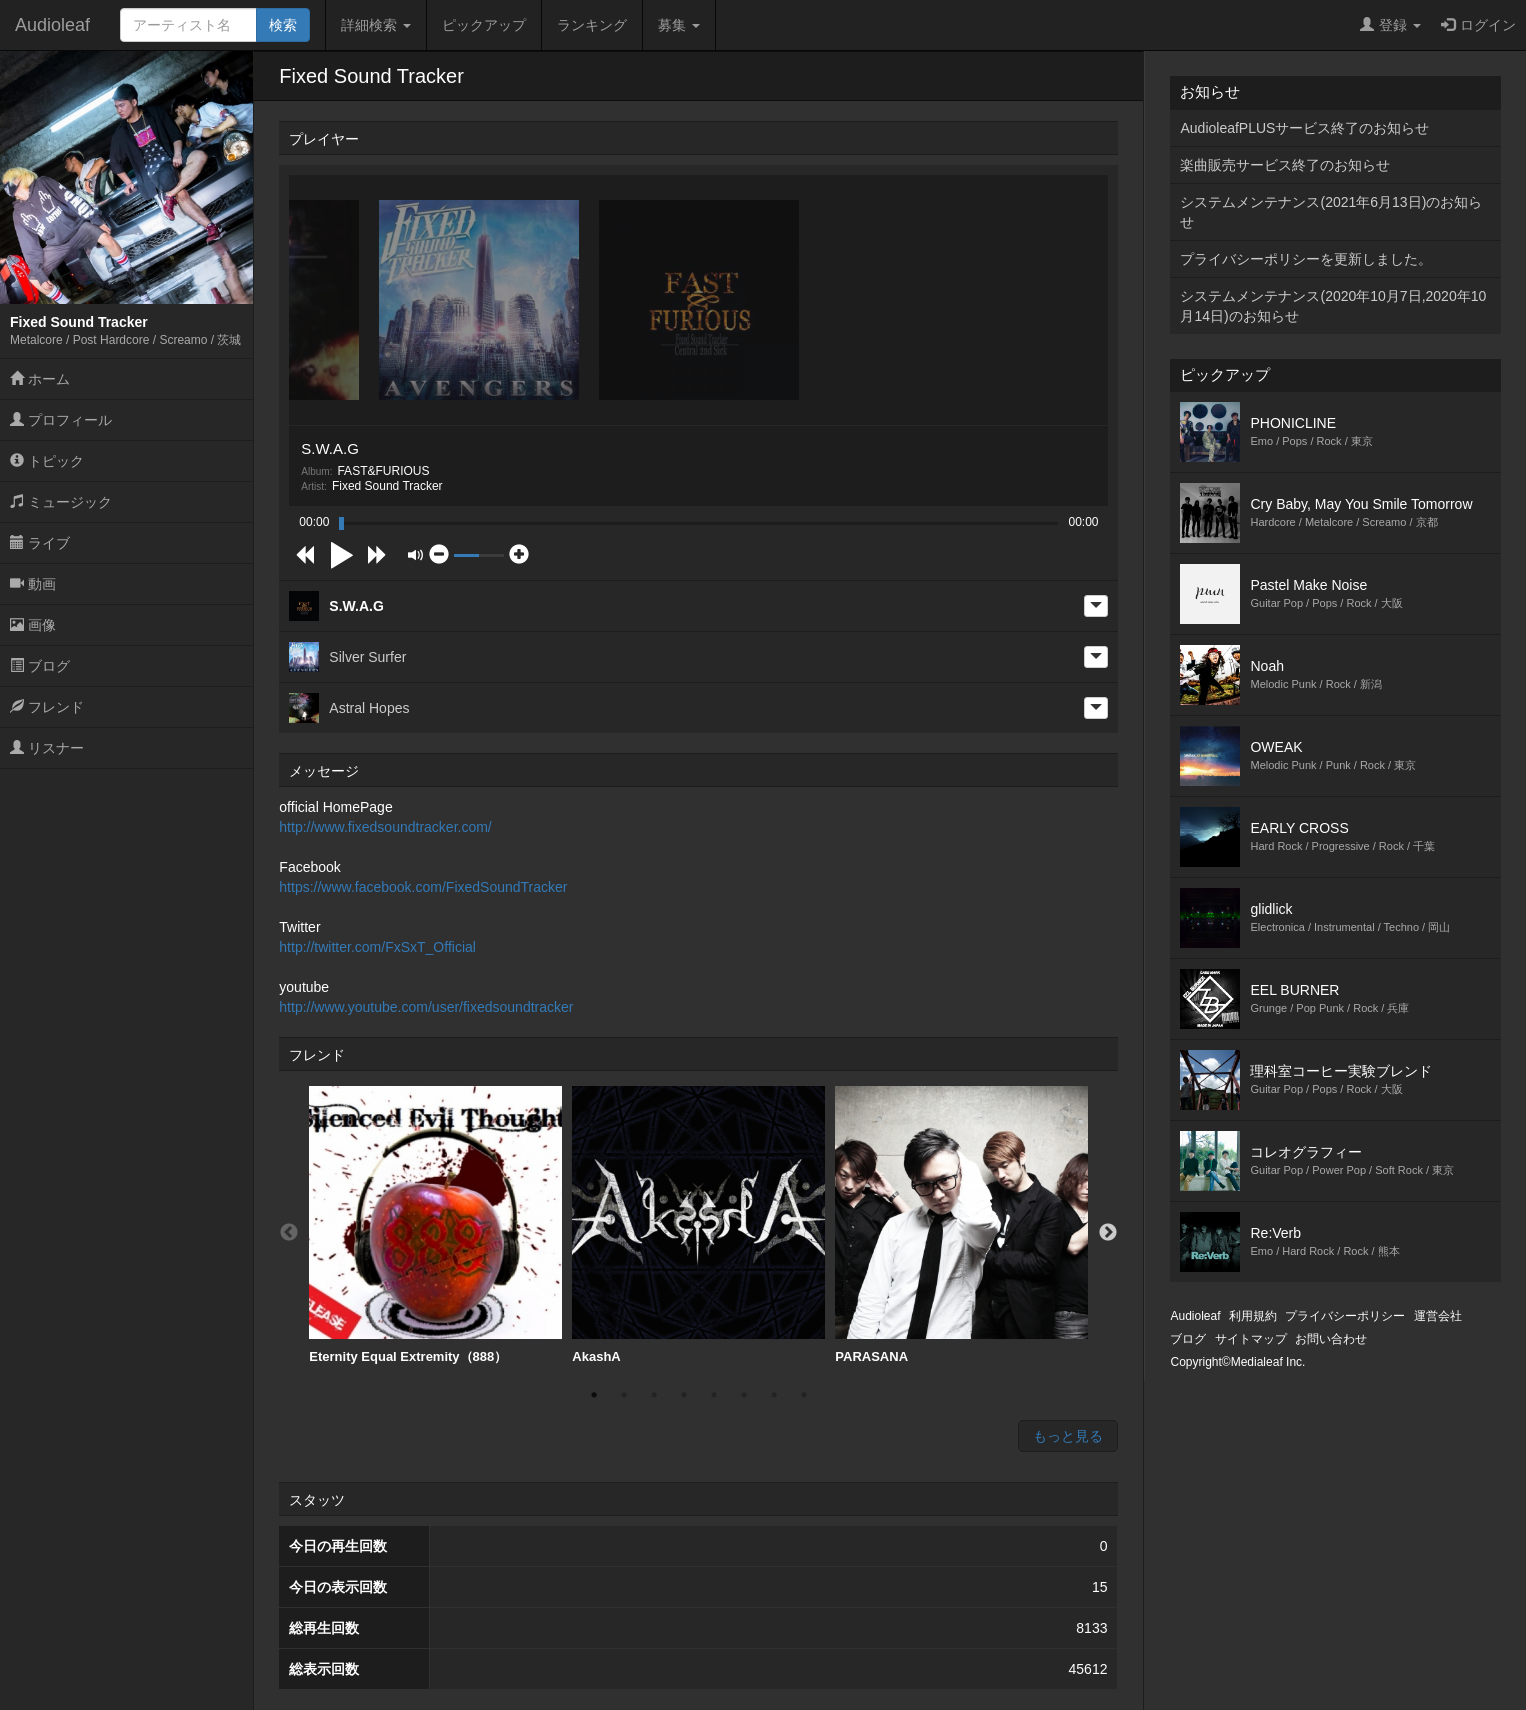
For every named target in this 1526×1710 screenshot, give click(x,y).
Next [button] (1108, 1233)
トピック (47, 461)
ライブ (40, 543)
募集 (679, 25)
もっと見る (1068, 1436)
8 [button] (804, 1395)
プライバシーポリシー (1345, 1316)
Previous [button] (289, 1233)
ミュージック (61, 502)
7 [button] (774, 1395)
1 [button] (594, 1395)
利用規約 (1253, 1316)
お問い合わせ (1331, 1339)
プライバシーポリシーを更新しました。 (1306, 259)
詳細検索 (376, 25)
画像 (33, 625)
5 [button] (714, 1395)
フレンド (47, 707)
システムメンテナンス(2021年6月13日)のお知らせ (1331, 212)
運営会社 (1438, 1316)
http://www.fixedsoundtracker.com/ (385, 827)
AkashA (698, 1225)
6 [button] (744, 1395)
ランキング (592, 25)
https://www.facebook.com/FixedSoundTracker (423, 887)
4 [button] (684, 1395)
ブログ (40, 666)
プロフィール (61, 420)
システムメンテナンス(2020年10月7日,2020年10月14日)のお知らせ (1333, 306)
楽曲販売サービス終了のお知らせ (1285, 165)
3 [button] (654, 1395)
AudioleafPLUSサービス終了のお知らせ (1304, 128)
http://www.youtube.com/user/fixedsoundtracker (426, 1007)
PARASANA (961, 1225)
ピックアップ (484, 25)
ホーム (40, 379)
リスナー (47, 748)
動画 (33, 584)
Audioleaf (52, 25)
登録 (1390, 25)
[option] (435, 1225)
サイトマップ (1251, 1339)
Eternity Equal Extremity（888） (435, 1225)
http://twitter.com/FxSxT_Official (377, 947)
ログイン (1478, 25)
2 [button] (624, 1395)
